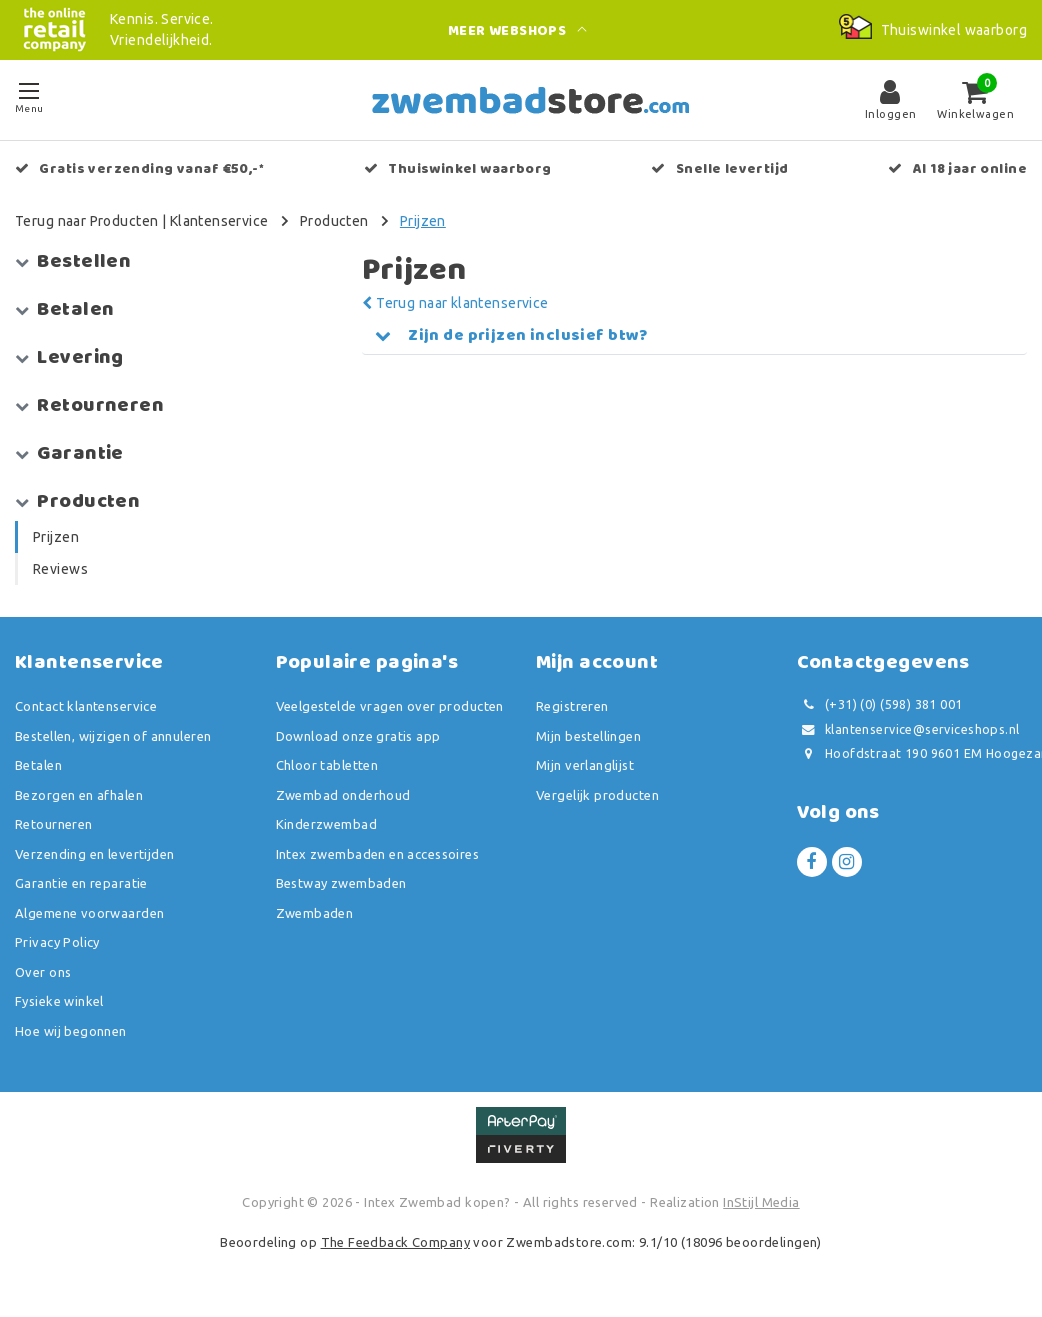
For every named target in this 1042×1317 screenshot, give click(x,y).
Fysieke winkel (59, 1001)
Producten (334, 221)
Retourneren (54, 824)
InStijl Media (761, 1202)
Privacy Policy (57, 942)
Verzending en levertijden (95, 854)
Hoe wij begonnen (71, 1031)
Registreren (572, 706)
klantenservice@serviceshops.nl (908, 729)
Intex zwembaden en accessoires (378, 854)
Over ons (43, 972)
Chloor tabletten (327, 765)
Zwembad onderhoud (343, 795)
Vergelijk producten (597, 795)
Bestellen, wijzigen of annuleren (113, 736)
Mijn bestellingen (588, 736)
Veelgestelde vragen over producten (390, 706)
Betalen (38, 765)
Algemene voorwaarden (89, 913)
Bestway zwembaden (341, 883)
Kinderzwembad (326, 824)
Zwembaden (315, 913)
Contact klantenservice (86, 706)
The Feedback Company (395, 1242)
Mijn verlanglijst (585, 765)
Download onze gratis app (358, 736)
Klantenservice (219, 221)
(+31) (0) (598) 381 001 (880, 704)
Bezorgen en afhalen (79, 795)
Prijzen (423, 221)
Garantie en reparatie (81, 883)
